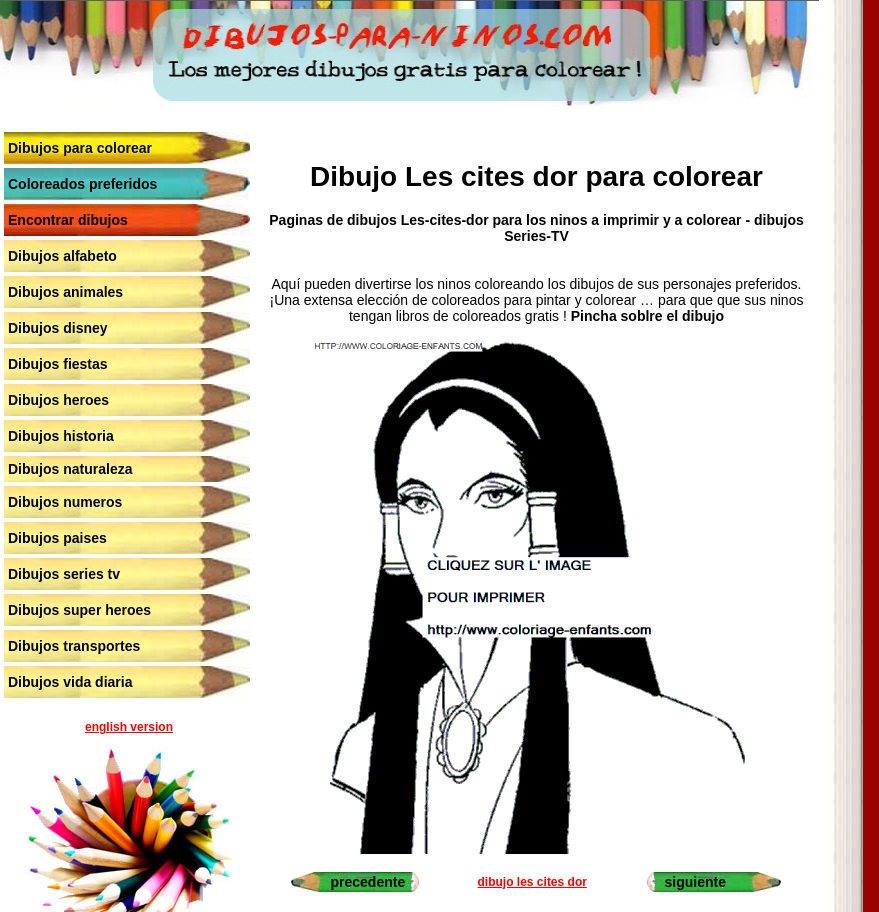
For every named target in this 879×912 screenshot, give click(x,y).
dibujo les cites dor (532, 882)
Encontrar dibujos (68, 220)
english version (129, 727)
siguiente (695, 882)
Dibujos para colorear (80, 148)
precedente (367, 882)
